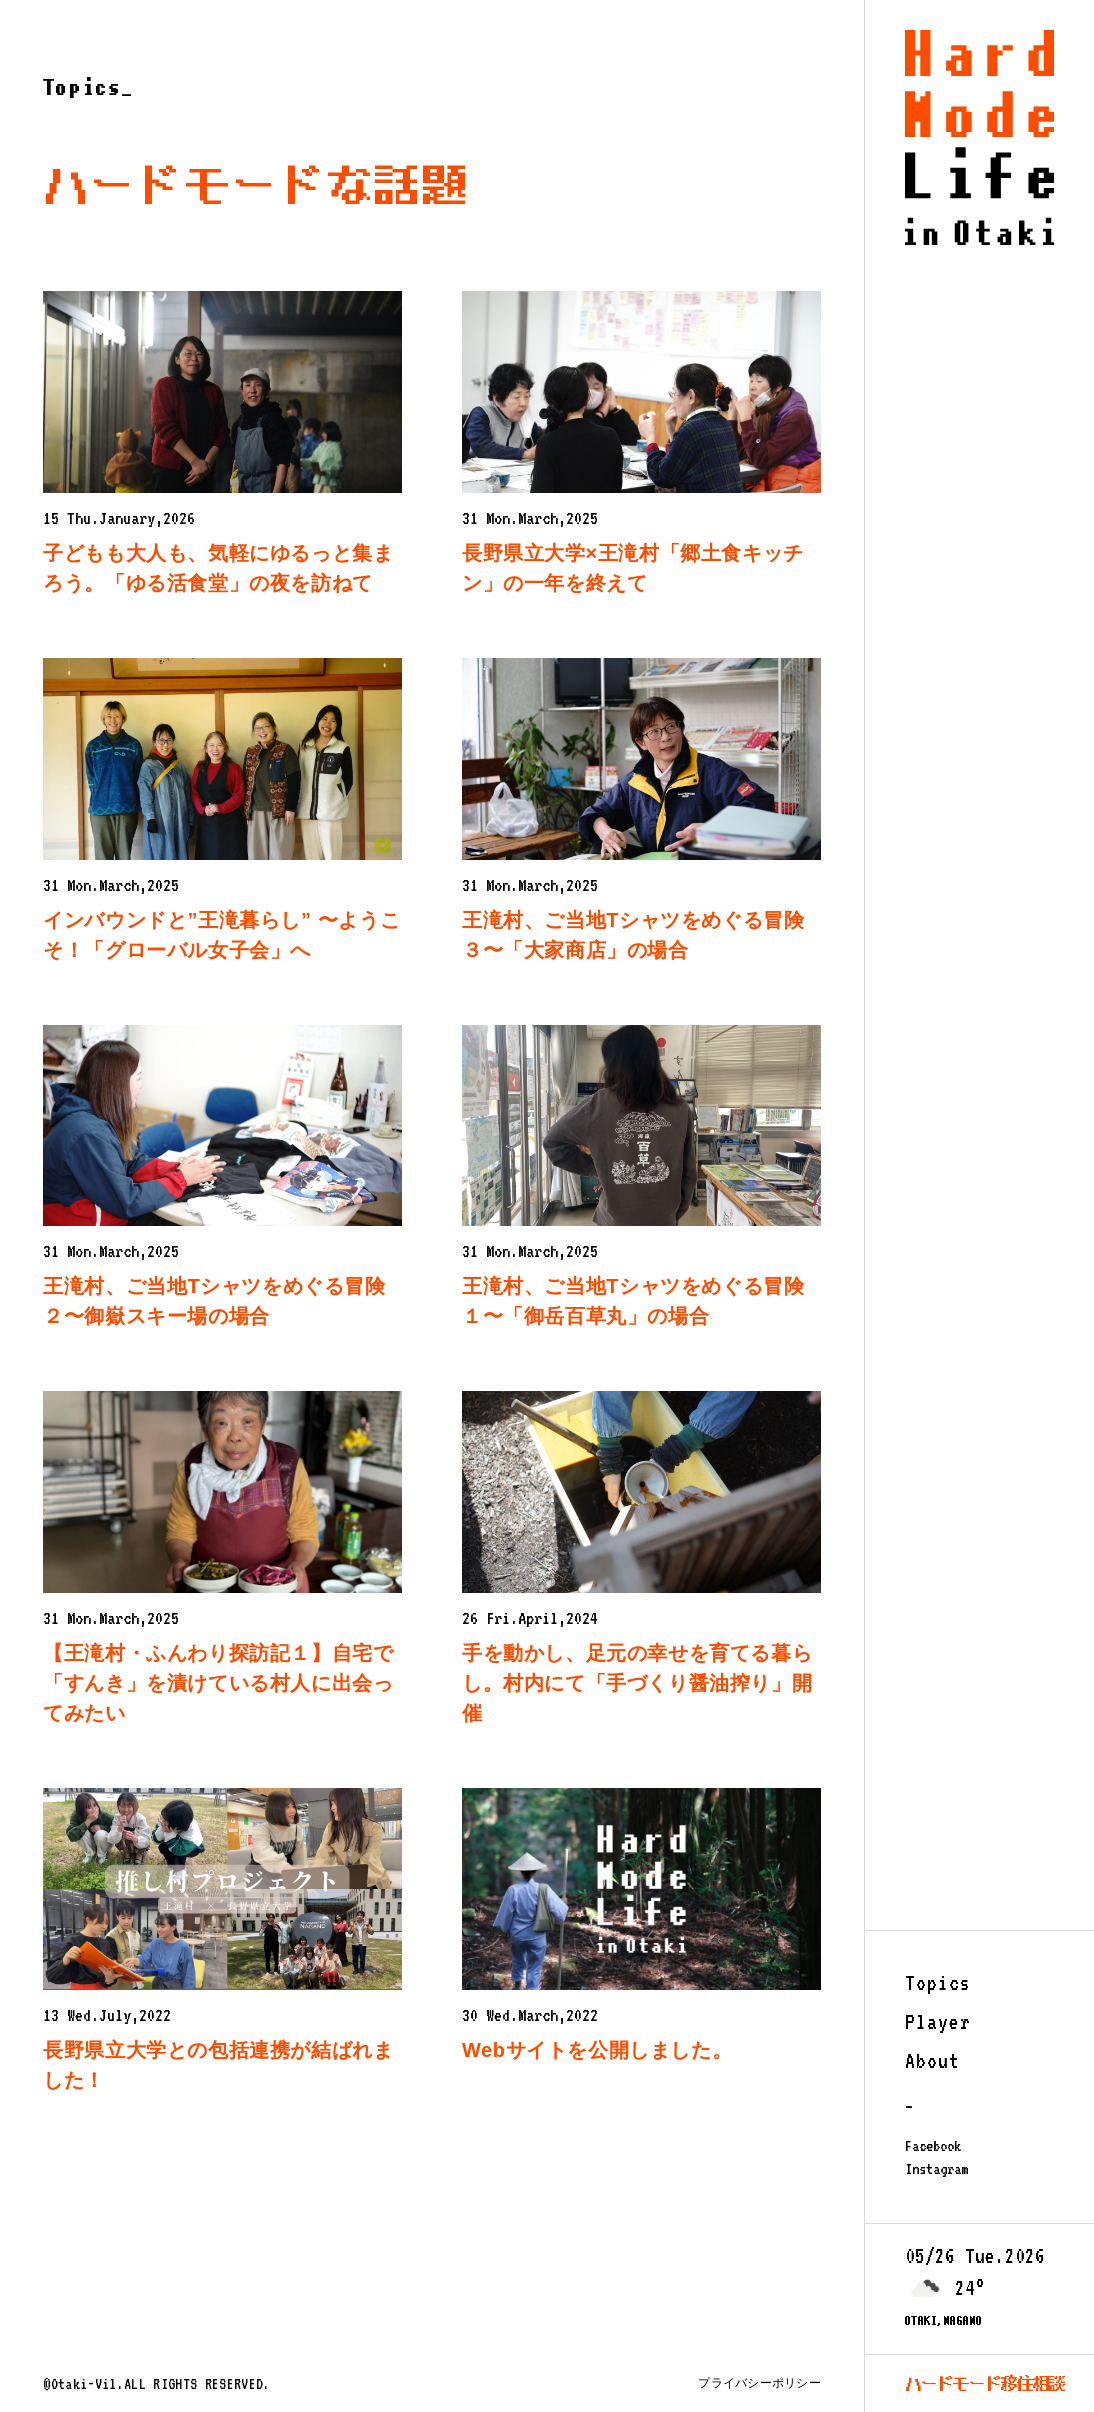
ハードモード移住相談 (985, 2383)
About (932, 2061)
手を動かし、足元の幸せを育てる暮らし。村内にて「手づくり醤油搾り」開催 (637, 1683)
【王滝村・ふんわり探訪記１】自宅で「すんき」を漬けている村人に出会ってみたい (218, 1683)
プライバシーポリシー (759, 2383)
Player (938, 2022)
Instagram (936, 2169)
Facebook (933, 2146)
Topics (938, 1983)
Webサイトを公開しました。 (597, 2050)
